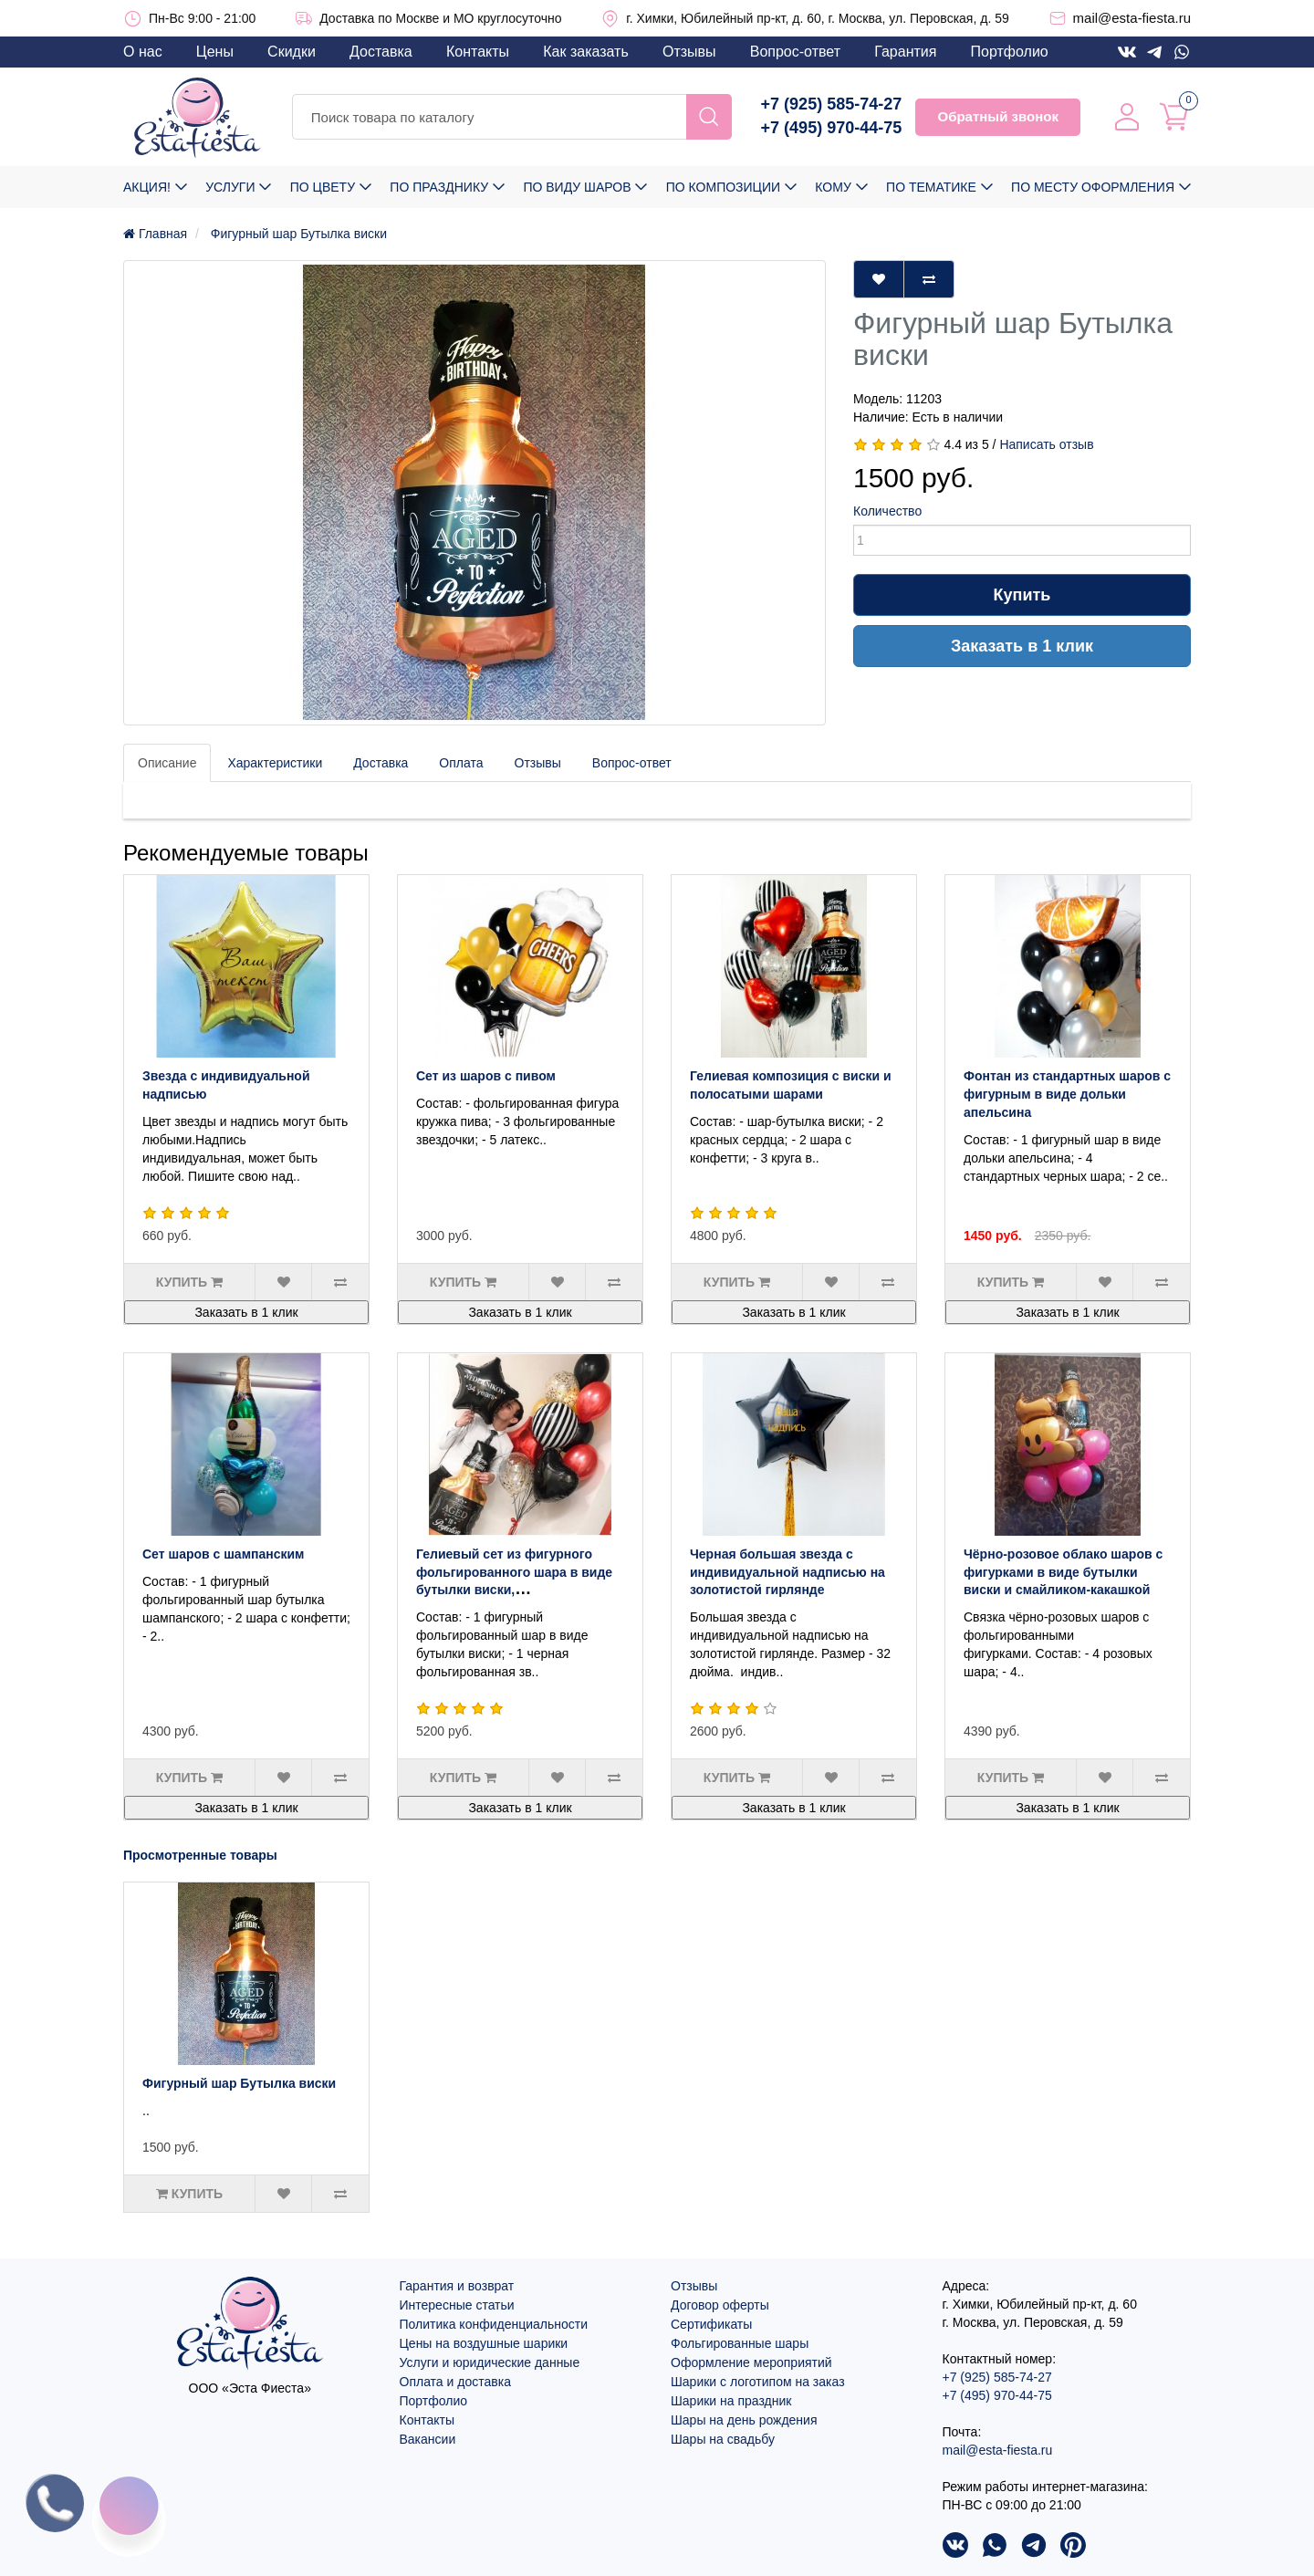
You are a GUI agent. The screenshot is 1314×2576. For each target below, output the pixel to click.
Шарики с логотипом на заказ (758, 2381)
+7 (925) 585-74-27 (831, 104)
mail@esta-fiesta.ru (1132, 18)
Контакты (477, 51)
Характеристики (274, 763)
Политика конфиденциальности (494, 2324)
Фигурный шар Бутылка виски (239, 2083)
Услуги (230, 187)
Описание (167, 763)
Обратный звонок (997, 116)
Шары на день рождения (744, 2420)
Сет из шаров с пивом (486, 1076)
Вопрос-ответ (795, 51)
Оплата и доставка (455, 2381)
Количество (887, 511)
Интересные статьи (457, 2305)
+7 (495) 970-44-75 (831, 128)
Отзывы (689, 51)
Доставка (380, 51)
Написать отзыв (1046, 444)
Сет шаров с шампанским (223, 1554)
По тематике (931, 187)
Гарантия (905, 51)
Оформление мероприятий (751, 2362)
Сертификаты (711, 2324)
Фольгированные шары (739, 2343)
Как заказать (586, 51)
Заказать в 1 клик (1022, 646)
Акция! (147, 187)
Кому (832, 187)
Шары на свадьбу (723, 2439)
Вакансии (428, 2439)
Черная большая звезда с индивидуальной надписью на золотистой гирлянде (787, 1572)
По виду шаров (577, 187)
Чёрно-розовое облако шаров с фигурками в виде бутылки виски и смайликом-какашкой (1063, 1572)
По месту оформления (1092, 187)
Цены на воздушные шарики (484, 2343)
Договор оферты (720, 2305)
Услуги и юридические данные (490, 2362)
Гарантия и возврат (457, 2286)
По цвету (322, 187)
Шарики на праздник (731, 2400)
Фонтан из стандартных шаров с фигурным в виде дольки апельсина (1067, 1094)
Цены (215, 51)
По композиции (723, 187)
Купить (1022, 595)
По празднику (439, 187)
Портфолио (1009, 51)
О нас (142, 51)
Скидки (291, 51)
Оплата (461, 763)
